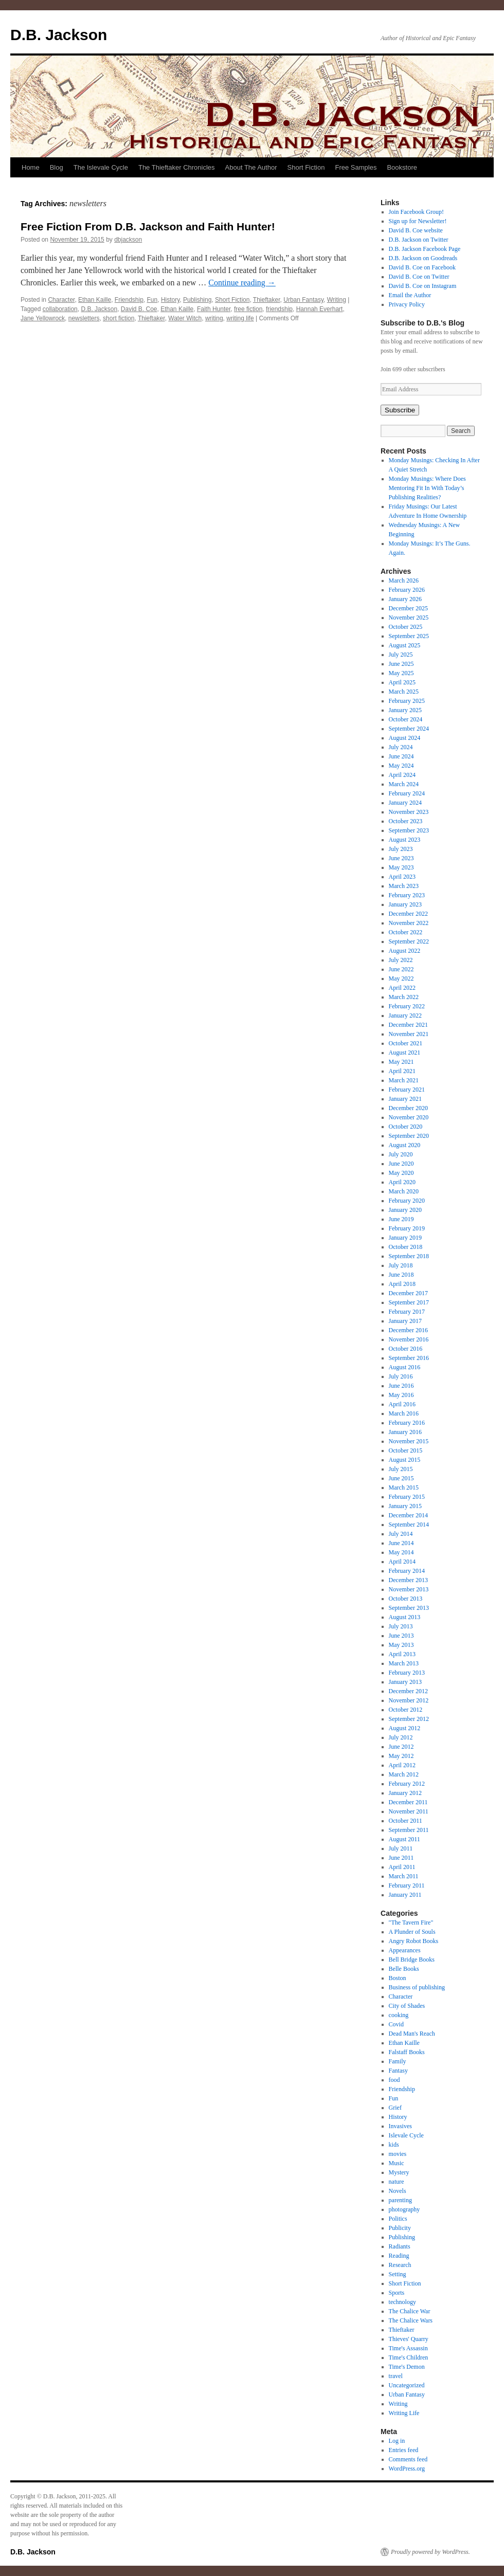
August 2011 (404, 1839)
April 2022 (402, 987)
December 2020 (408, 1108)
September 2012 (409, 1718)
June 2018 (401, 1274)
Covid (396, 2024)
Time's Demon (407, 2366)
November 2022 (409, 923)
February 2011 (407, 1885)
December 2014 (408, 1515)
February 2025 (407, 700)
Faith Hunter (213, 309)
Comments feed (408, 2459)
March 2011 (404, 1876)
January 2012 (405, 1793)
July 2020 (401, 1154)
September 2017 (409, 1302)
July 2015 (401, 1469)
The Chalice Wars (411, 2320)
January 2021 (405, 1098)
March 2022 (404, 997)
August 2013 (405, 1617)
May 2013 (401, 1644)
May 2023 (401, 867)
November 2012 (409, 1700)
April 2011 (402, 1867)
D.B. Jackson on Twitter (418, 239)
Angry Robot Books (414, 1941)
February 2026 (407, 589)
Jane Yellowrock (43, 318)
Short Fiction (306, 167)
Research (400, 2265)
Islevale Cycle (406, 2135)
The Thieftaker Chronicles (176, 167)
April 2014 (402, 1561)
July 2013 (401, 1626)
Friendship (129, 299)
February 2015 (407, 1496)
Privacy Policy (407, 304)
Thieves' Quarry (408, 2339)
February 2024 (407, 793)
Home (31, 167)
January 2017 (405, 1321)
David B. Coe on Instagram (423, 285)
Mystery (399, 2172)
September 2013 (409, 1607)
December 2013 (408, 1580)
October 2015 (406, 1450)
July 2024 (401, 747)
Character (61, 299)
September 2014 (409, 1524)
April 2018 (402, 1283)
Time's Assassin (408, 2348)
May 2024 (401, 765)
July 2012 (401, 1737)
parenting (400, 2200)
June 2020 (401, 1163)
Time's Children (408, 2357)
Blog (56, 167)
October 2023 (406, 821)
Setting (397, 2274)
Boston (397, 1978)
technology (402, 2302)
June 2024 (401, 756)
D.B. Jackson (58, 34)
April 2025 (402, 682)
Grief (395, 2107)
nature (396, 2181)
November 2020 (409, 1117)
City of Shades (407, 2005)
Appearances (405, 1950)
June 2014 (401, 1543)
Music (396, 2163)
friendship (279, 309)
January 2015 (405, 1506)
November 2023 (409, 811)
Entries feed (404, 2450)
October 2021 (406, 1043)
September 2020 (409, 1135)
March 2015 (404, 1487)
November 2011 (408, 1811)
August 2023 (405, 839)
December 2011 (408, 1802)
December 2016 (408, 1330)
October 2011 (405, 1820)
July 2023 (401, 848)
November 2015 (409, 1441)
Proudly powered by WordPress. (430, 2551)
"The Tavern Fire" (411, 1922)
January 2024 (405, 802)
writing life (240, 318)
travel (396, 2376)
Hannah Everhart (319, 309)
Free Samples (355, 167)
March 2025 (404, 691)
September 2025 (409, 636)
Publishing (197, 299)
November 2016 (409, 1339)
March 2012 (404, 1774)
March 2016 (404, 1413)
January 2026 (405, 599)
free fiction (248, 309)
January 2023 (405, 904)
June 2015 (401, 1478)
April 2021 (402, 1071)
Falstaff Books (407, 2052)
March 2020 (404, 1191)
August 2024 (405, 737)
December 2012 (408, 1691)
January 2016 (405, 1432)
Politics (398, 2218)
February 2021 (407, 1089)
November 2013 (409, 1589)
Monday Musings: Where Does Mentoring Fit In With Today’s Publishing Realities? (427, 488)
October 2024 (406, 719)
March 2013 (404, 1663)
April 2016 (402, 1404)
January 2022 (405, 1015)
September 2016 (409, 1358)
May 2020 (401, 1172)
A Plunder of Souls (412, 1931)
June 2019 (401, 1219)
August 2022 (405, 950)
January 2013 (405, 1681)
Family (397, 2061)
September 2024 (409, 728)
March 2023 (404, 886)
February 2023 (407, 895)
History (170, 299)
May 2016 (401, 1395)
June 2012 (401, 1746)
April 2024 (402, 774)
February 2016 (407, 1422)
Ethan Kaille (94, 299)
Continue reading (242, 282)
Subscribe (400, 410)
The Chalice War (409, 2311)
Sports (397, 2292)
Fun (152, 299)
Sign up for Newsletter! (418, 221)
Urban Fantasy (303, 299)
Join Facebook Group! (416, 211)
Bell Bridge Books (412, 1959)
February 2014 (407, 1570)
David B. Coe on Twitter (419, 276)
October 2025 (406, 626)
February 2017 (407, 1311)
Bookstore (402, 167)
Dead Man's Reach (412, 2033)
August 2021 (405, 1052)
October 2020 (406, 1126)
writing (214, 318)
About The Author (251, 167)
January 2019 (405, 1237)
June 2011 (401, 1857)
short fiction (118, 318)
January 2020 (405, 1209)
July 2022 (401, 960)
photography (404, 2209)
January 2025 (405, 710)
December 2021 (408, 1024)
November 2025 (409, 617)
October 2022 (406, 932)
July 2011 (401, 1848)
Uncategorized (407, 2385)
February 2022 (407, 1006)
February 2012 (407, 1783)
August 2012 (405, 1728)
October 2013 (406, 1598)
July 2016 (401, 1376)
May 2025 (401, 673)
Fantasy (398, 2070)
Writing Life (404, 2413)
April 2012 (402, 1765)
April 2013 (402, 1654)
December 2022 (408, 913)
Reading (399, 2255)
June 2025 (401, 663)
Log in (397, 2440)
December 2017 (408, 1293)
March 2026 (404, 580)
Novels (397, 2190)
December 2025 (408, 608)
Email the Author (410, 295)
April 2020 (402, 1182)
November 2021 (409, 1034)
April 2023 (402, 876)
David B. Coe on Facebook (422, 267)
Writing (336, 299)
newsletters (84, 318)
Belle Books (404, 1968)
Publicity (400, 2228)
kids (394, 2144)
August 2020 (405, 1145)
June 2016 (401, 1385)
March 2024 (404, 784)
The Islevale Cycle (101, 167)
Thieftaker (266, 299)
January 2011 (405, 1894)
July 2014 (401, 1533)
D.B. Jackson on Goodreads (423, 258)
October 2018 (406, 1246)
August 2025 (405, 645)
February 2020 (407, 1200)
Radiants (399, 2246)
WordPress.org (407, 2468)
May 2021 (401, 1061)
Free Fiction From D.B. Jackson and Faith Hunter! (148, 226)
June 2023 (401, 858)
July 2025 (401, 654)
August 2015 (405, 1459)
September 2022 (409, 941)
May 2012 (401, 1755)
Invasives (400, 2126)
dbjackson (128, 239)
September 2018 (409, 1256)
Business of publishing (417, 1987)
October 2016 (406, 1348)
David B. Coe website (416, 230)
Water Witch (185, 318)
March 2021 (404, 1080)
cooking (399, 2015)
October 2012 (406, 1709)
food (394, 2079)
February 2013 (407, 1672)
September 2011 (409, 1830)
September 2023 (409, 830)
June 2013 (401, 1635)
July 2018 (401, 1265)
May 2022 (401, 978)
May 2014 (401, 1552)
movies (398, 2153)
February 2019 (407, 1228)
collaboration (60, 309)
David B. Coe (139, 309)
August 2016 (405, 1367)
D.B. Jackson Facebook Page (425, 248)
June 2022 (401, 969)
